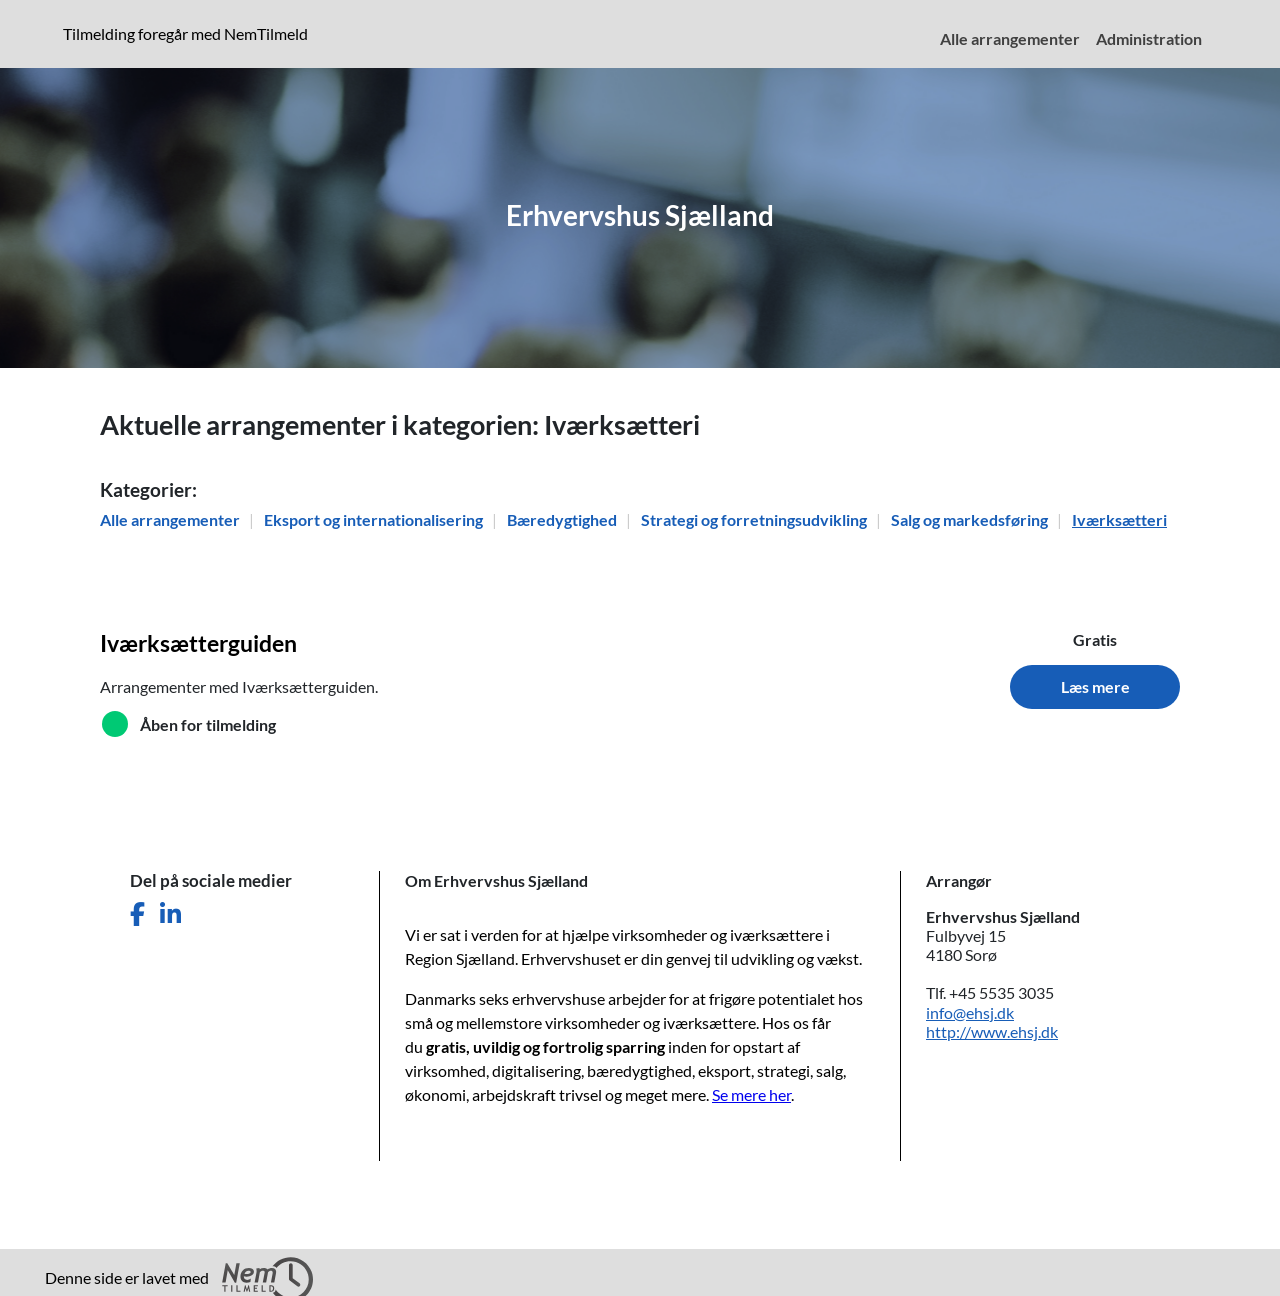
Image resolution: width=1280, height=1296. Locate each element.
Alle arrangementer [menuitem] (1010, 38)
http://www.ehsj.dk (992, 1031)
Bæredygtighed (563, 519)
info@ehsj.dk (970, 1012)
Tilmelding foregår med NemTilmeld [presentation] (185, 33)
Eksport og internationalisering (375, 519)
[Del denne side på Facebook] (137, 914)
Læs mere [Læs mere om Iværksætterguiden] (1095, 686)
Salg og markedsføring (971, 519)
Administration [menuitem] (1149, 38)
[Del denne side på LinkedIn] (170, 914)
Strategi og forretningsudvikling (755, 519)
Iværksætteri (1119, 519)
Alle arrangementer (171, 519)
